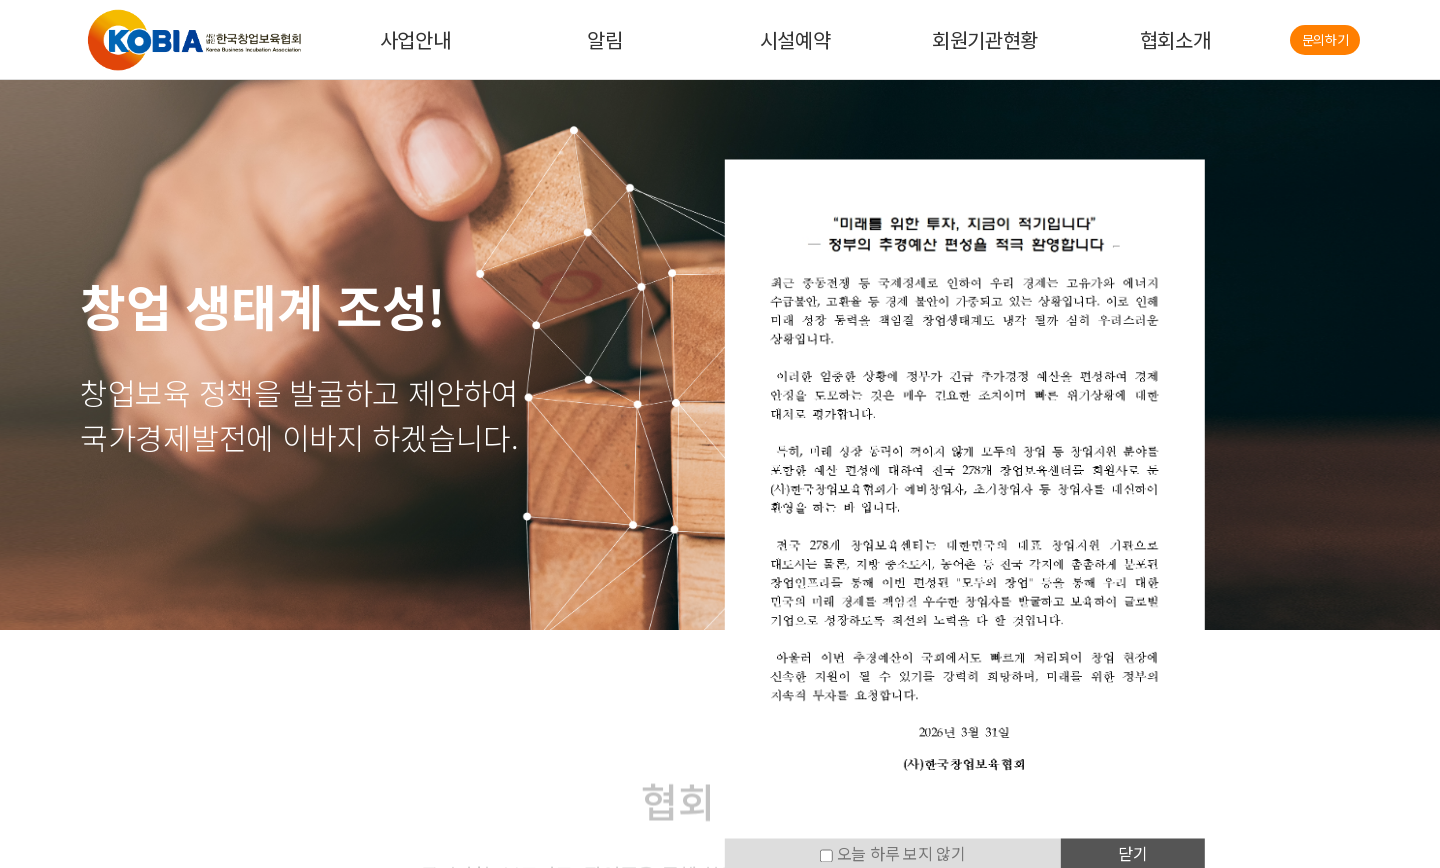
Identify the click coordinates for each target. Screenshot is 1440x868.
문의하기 (1325, 39)
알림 (604, 39)
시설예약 (795, 39)
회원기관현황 (985, 39)
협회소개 (1175, 39)
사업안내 (415, 39)
